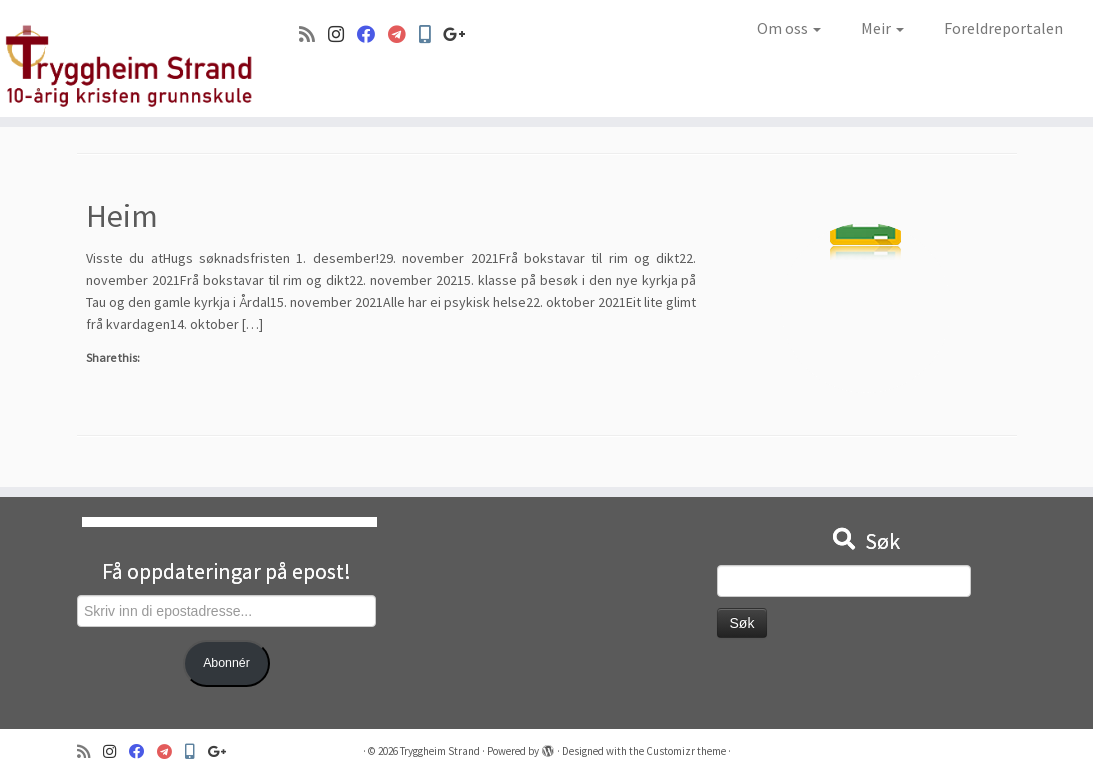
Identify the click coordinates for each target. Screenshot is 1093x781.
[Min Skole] (431, 34)
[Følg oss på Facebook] (372, 34)
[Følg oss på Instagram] (342, 34)
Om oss (789, 28)
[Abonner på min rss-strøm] (313, 34)
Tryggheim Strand (440, 751)
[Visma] (403, 34)
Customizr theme (686, 751)
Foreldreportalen (1003, 28)
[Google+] (461, 34)
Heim (122, 216)
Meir (882, 28)
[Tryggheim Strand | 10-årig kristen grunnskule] (128, 58)
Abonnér (226, 663)
